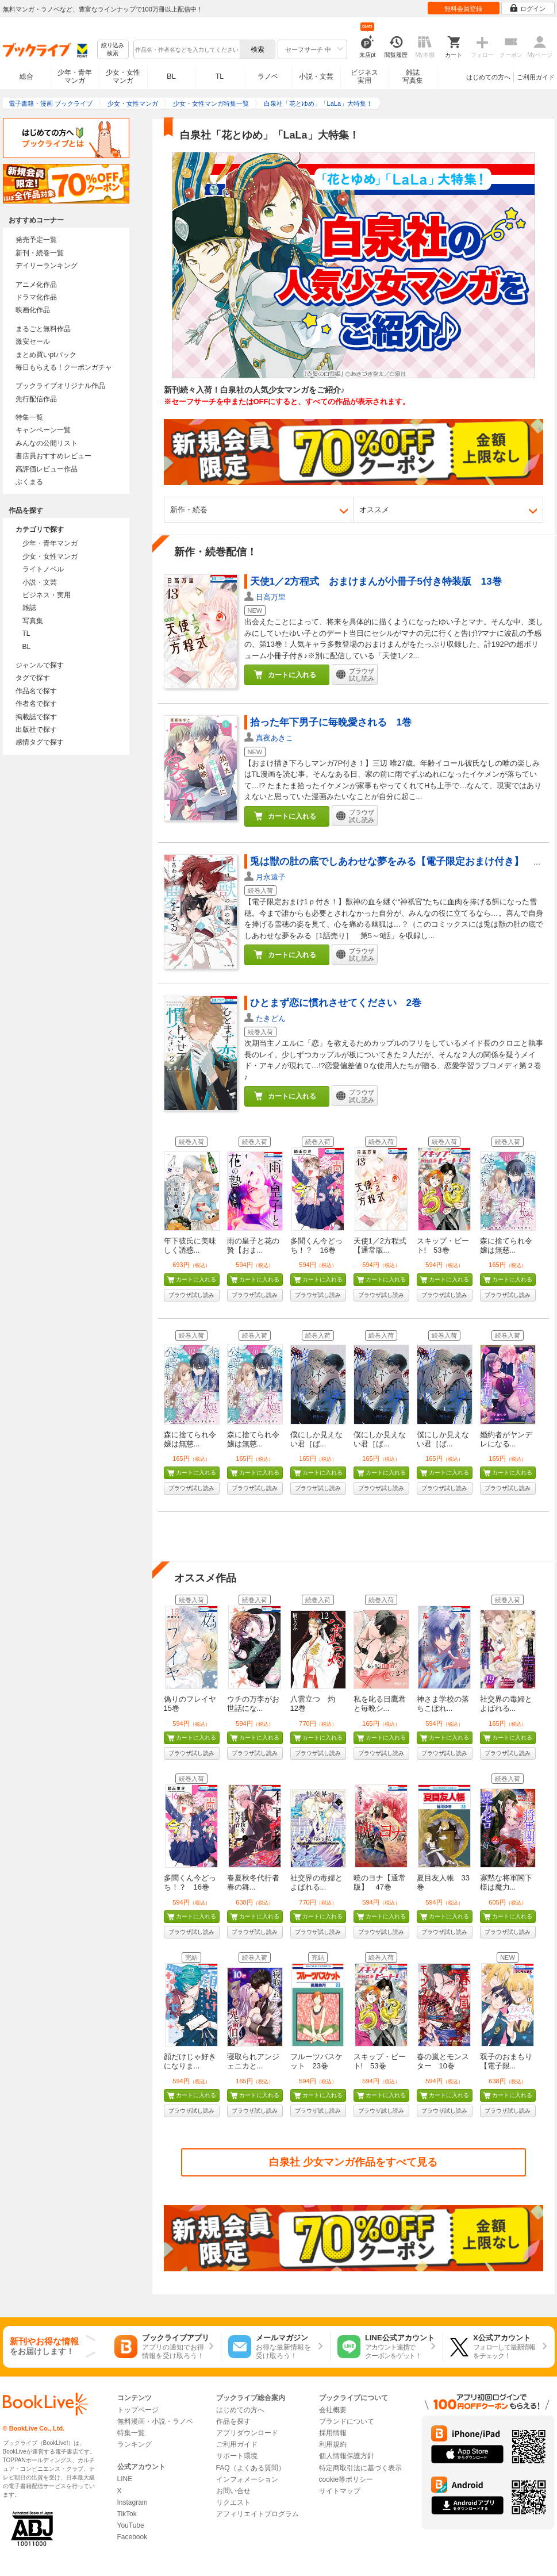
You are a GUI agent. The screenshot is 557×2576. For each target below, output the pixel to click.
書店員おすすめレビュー (53, 456)
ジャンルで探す (40, 665)
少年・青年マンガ (74, 76)
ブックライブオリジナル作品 (60, 386)
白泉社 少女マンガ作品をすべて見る (353, 2162)
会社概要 (333, 2410)
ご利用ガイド (536, 77)
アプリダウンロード (247, 2433)
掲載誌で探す (36, 717)
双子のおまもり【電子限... (506, 2061)
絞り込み (112, 49)
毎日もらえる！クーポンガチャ (64, 367)
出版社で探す (36, 729)
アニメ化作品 (36, 285)
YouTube (130, 2525)
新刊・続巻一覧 (40, 253)
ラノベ (268, 76)
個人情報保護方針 (346, 2456)
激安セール (33, 341)
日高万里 (271, 597)
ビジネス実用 (364, 76)
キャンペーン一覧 (43, 430)
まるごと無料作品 (43, 329)
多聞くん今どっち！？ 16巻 (316, 1245)
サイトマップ (339, 2491)
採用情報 (333, 2433)
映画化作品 (33, 310)
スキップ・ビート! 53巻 (443, 1245)
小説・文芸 (316, 76)
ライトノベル (43, 569)
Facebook (132, 2537)
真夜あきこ (274, 738)
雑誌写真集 (412, 76)
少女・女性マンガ (123, 76)
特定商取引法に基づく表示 (360, 2468)
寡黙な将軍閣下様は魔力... (506, 1882)
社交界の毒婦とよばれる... (506, 1704)
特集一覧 (29, 417)
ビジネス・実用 (46, 595)
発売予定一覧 (36, 240)
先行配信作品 (36, 399)
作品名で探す (36, 691)
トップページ (138, 2410)
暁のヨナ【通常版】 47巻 (380, 1882)
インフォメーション (247, 2479)
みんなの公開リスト (47, 443)
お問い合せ (233, 2491)
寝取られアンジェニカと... (253, 2061)
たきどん (271, 1018)
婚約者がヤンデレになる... (506, 1439)
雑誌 (29, 608)
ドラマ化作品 (36, 297)
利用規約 (333, 2444)
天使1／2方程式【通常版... (380, 1245)
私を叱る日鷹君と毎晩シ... (380, 1704)
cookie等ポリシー (346, 2479)
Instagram (132, 2502)
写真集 (32, 621)
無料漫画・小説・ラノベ (155, 2421)
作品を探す (233, 2421)
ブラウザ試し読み (191, 1295)
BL (171, 76)
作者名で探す (36, 704)
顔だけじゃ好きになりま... (190, 2061)
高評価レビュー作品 (47, 469)
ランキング (134, 2444)
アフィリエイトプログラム (257, 2514)
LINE (125, 2479)
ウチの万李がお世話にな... (253, 1704)
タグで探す (33, 678)
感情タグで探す (40, 742)
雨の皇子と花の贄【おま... (253, 1245)
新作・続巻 (189, 509)
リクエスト (233, 2502)
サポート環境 (237, 2456)
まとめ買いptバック (46, 355)
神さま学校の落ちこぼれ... (443, 1704)
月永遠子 (271, 877)
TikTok (127, 2514)
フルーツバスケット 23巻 (316, 2061)
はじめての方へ (488, 77)
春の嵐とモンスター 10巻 (443, 2061)
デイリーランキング (47, 266)
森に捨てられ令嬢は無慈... (506, 1245)
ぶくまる (29, 482)
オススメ (374, 509)
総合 (26, 76)
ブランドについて (346, 2421)
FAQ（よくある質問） (250, 2468)
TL (220, 76)
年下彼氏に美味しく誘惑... (190, 1245)
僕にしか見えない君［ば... (316, 1439)
